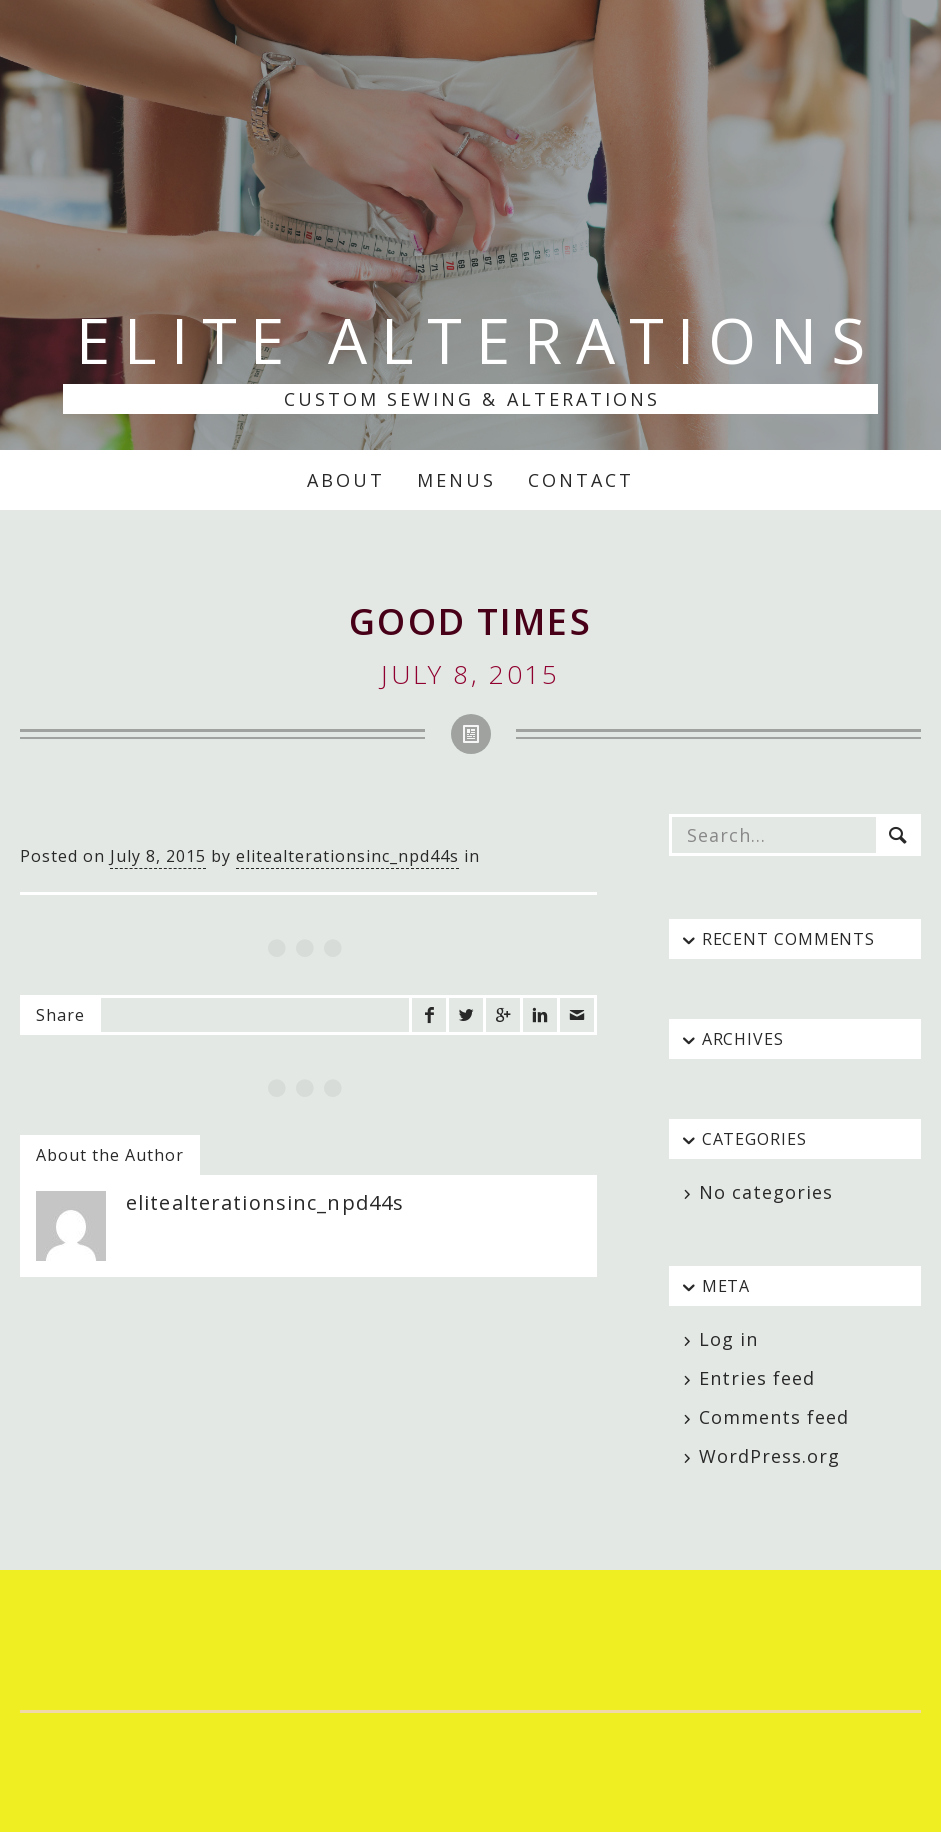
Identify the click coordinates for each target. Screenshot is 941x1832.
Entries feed (757, 1378)
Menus (456, 480)
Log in (728, 1339)
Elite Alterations (477, 340)
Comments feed (774, 1417)
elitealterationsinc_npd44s (347, 856)
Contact (581, 480)
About (346, 480)
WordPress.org (769, 1456)
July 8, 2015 (158, 856)
